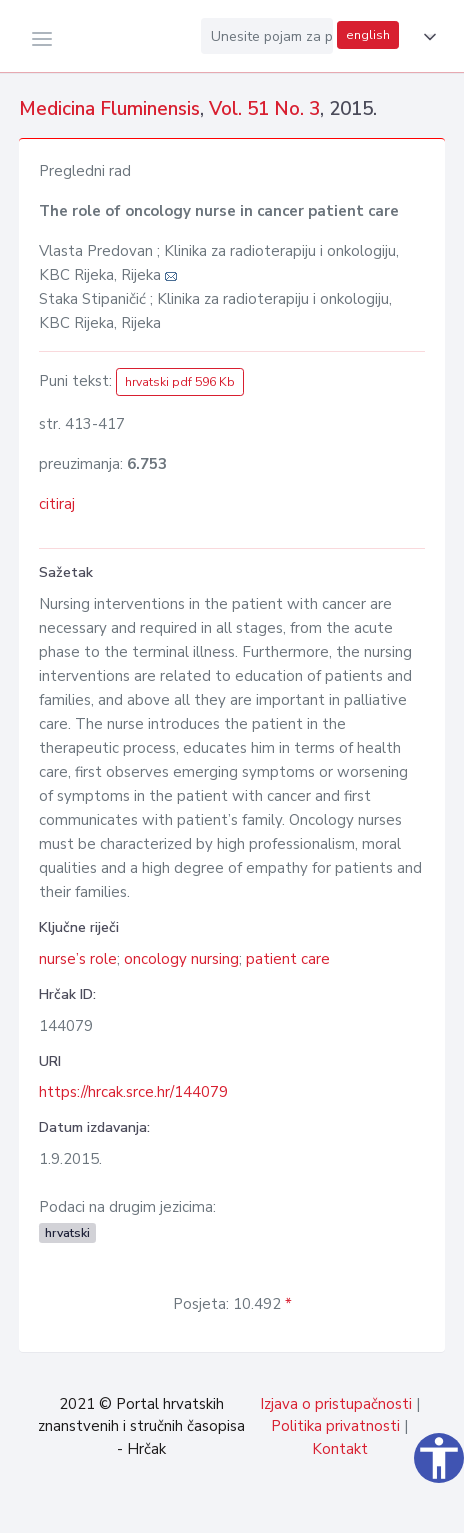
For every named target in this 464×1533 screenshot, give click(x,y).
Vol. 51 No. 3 (264, 109)
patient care (288, 959)
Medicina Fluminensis (109, 109)
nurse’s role (78, 959)
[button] (426, 37)
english (368, 35)
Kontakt (340, 1449)
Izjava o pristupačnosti (336, 1404)
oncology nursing (181, 959)
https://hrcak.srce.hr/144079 (133, 1092)
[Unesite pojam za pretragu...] (267, 36)
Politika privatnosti (335, 1426)
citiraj (57, 504)
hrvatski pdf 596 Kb (180, 382)
